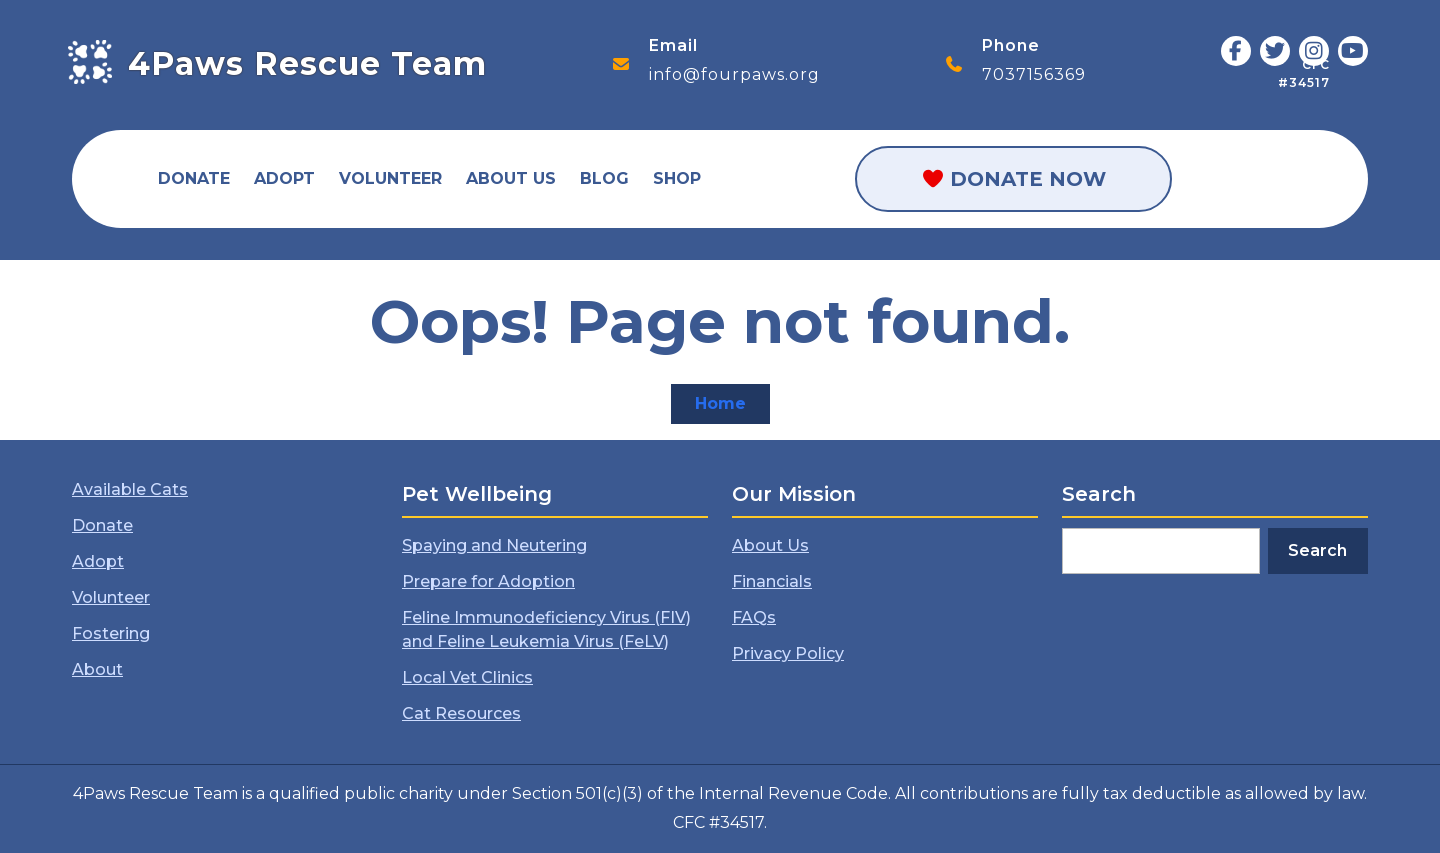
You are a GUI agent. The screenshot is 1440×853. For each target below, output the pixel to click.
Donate (194, 178)
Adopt (284, 178)
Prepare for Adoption (488, 581)
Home (732, 407)
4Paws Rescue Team (307, 63)
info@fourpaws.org (734, 74)
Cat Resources (461, 713)
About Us (511, 178)
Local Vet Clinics (467, 677)
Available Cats (130, 489)
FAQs (754, 617)
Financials (772, 581)
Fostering (111, 633)
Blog (604, 178)
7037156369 (1034, 74)
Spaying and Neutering (494, 545)
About (97, 669)
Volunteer (390, 178)
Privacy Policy (788, 653)
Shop (677, 178)
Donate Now (1013, 179)
